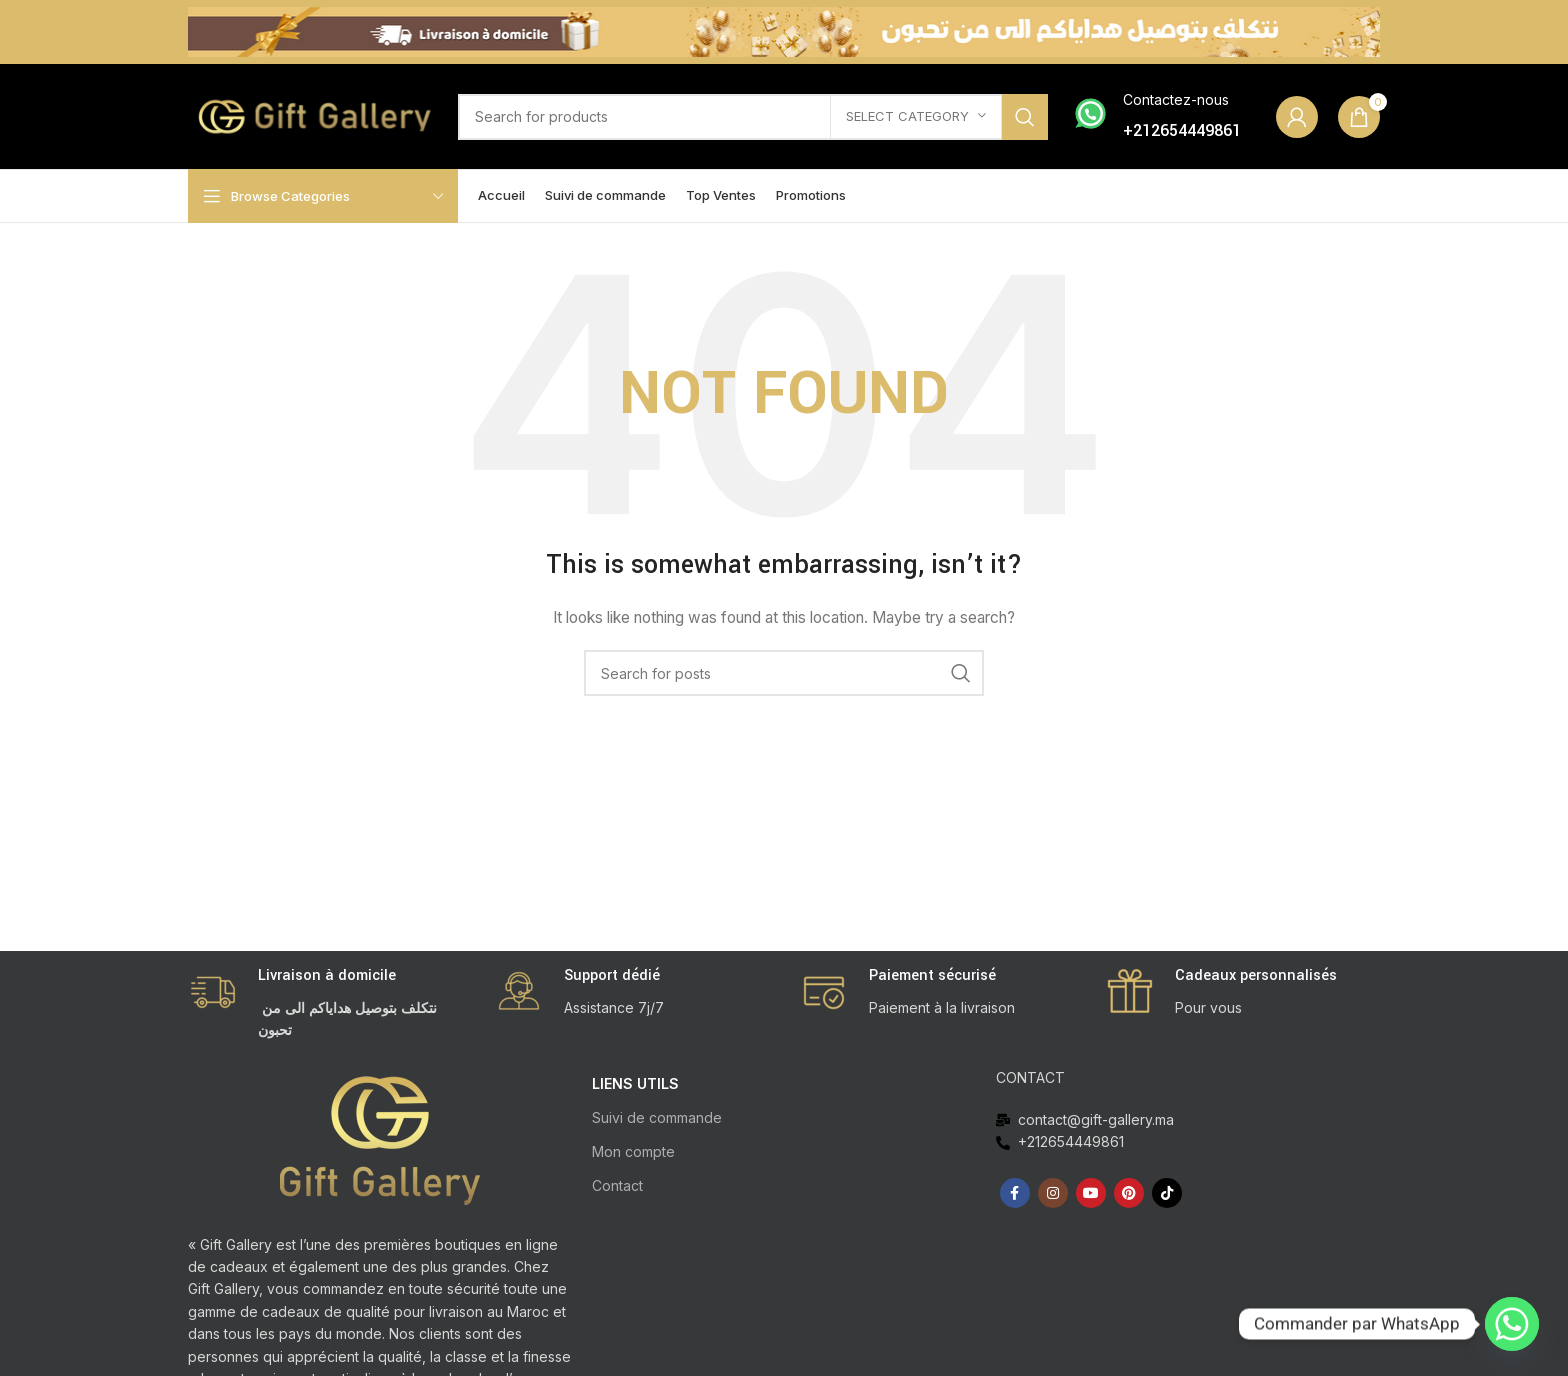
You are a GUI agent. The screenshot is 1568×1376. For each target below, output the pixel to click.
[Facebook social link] (1015, 1193)
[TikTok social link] (1167, 1193)
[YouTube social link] (1091, 1193)
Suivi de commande (657, 1117)
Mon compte (633, 1151)
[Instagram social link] (1053, 1193)
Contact (617, 1185)
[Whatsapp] (1512, 1324)
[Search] (753, 117)
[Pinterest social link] (1129, 1193)
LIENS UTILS (635, 1083)
